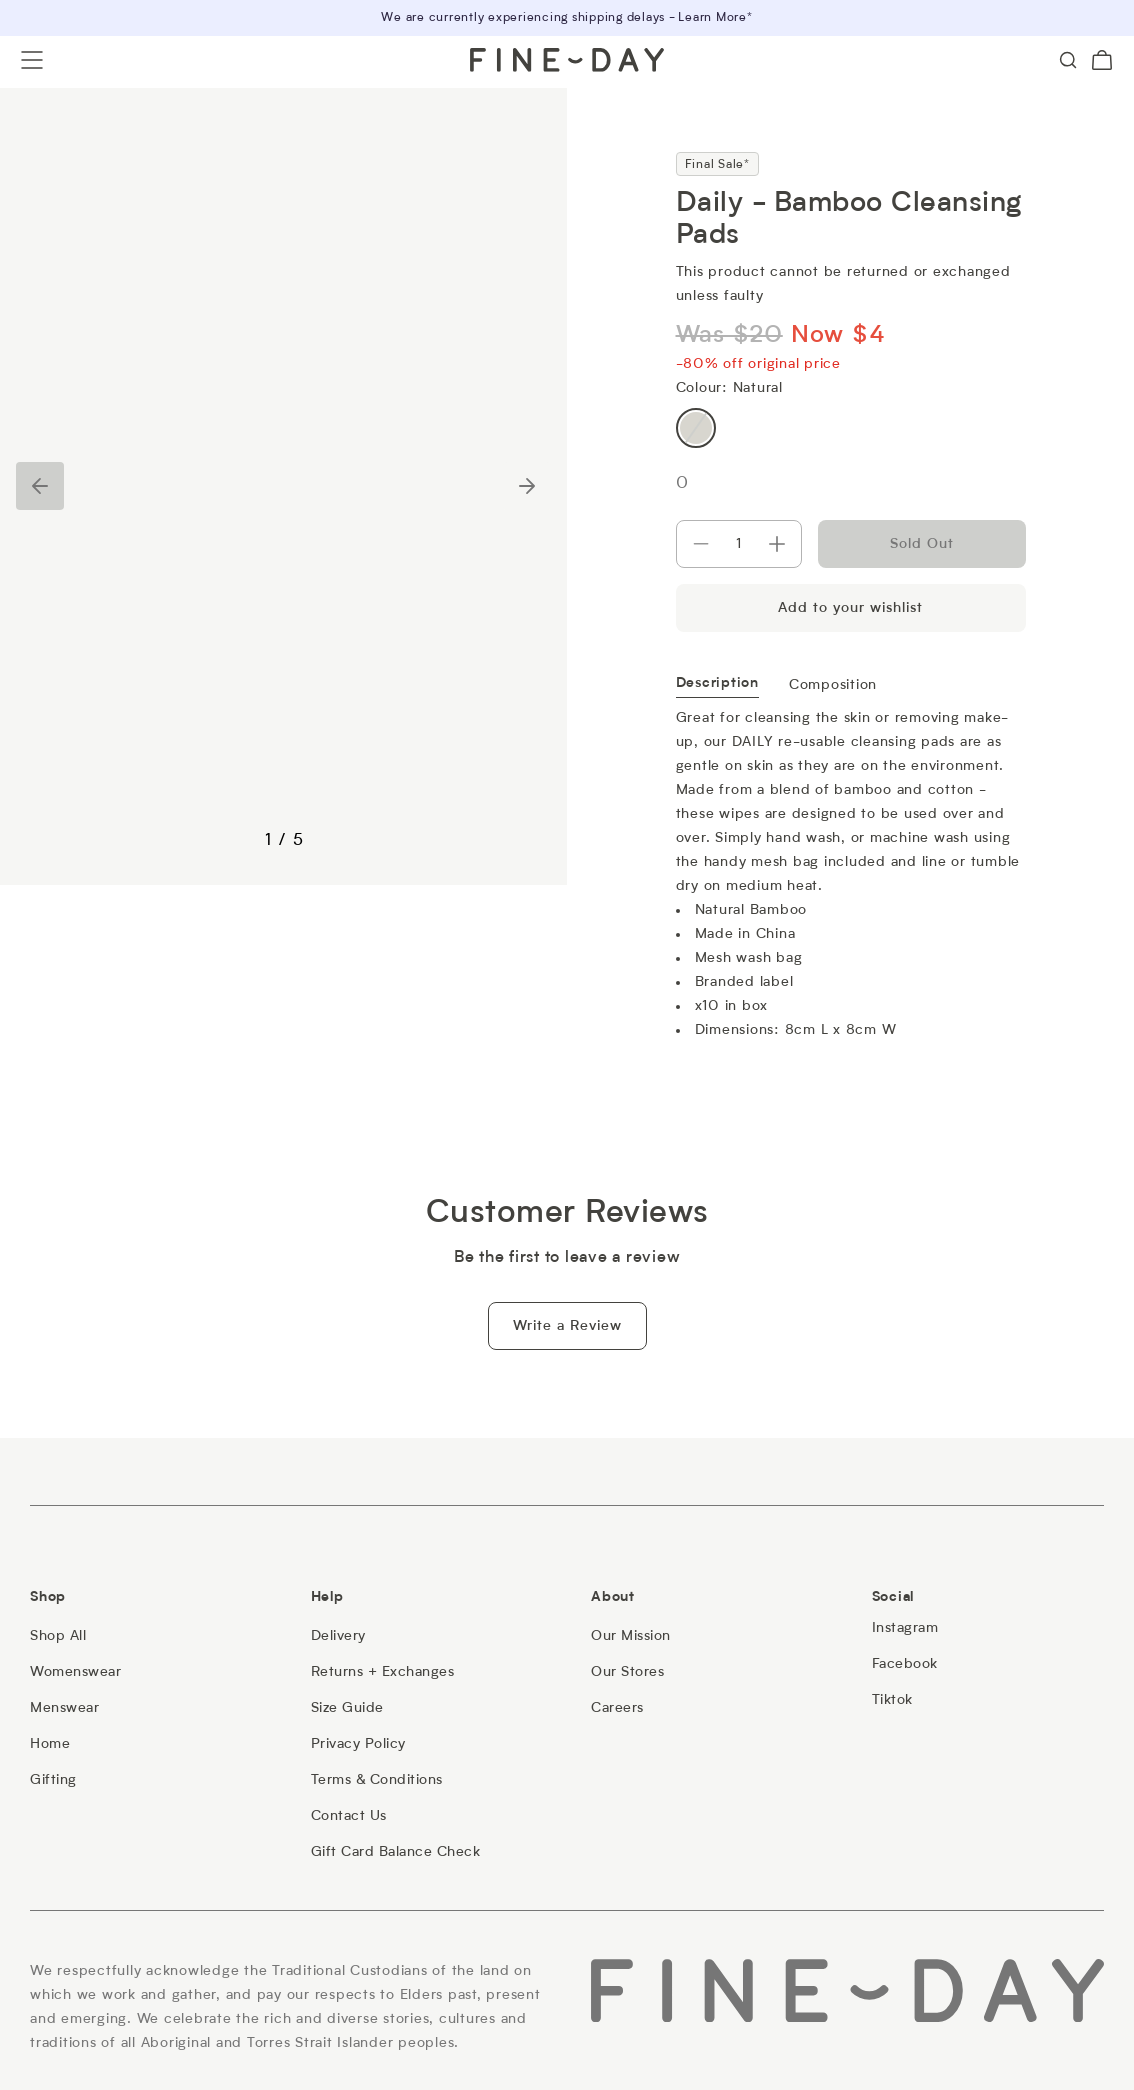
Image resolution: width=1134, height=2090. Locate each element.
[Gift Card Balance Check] (396, 1852)
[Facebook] (905, 1664)
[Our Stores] (627, 1672)
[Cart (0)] (1102, 60)
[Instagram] (905, 1628)
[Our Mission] (631, 1636)
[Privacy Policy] (358, 1744)
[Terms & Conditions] (377, 1780)
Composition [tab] (833, 685)
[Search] (1068, 60)
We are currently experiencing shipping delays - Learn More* (566, 18)
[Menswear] (64, 1708)
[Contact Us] (349, 1816)
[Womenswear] (75, 1672)
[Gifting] (53, 1780)
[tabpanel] (851, 870)
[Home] (50, 1744)
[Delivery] (338, 1636)
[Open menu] (32, 60)
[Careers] (617, 1708)
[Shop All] (58, 1636)
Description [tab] (717, 684)
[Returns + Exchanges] (383, 1672)
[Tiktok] (892, 1700)
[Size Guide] (347, 1708)
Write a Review (567, 1326)
